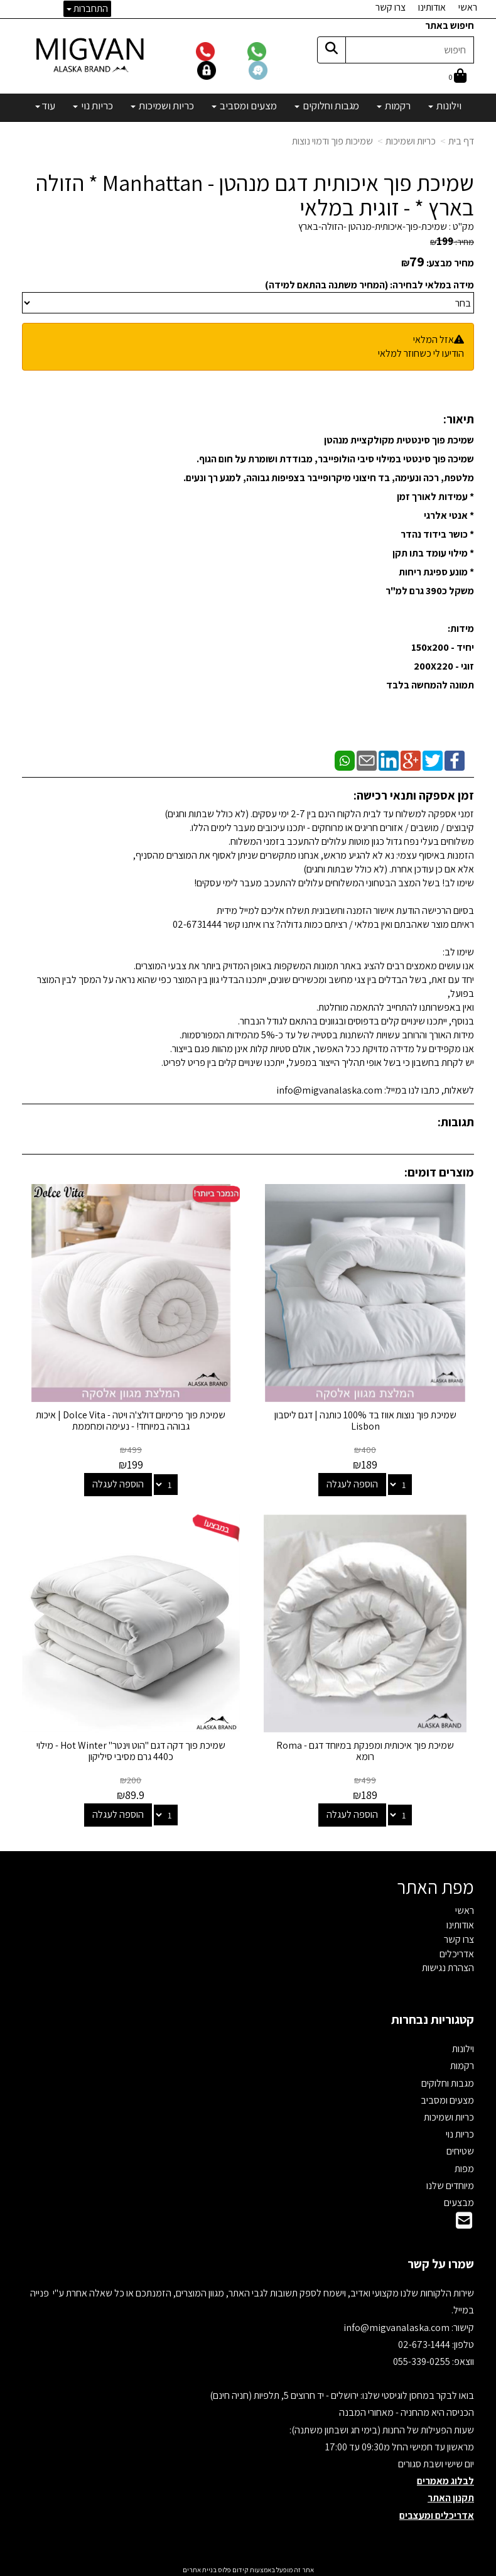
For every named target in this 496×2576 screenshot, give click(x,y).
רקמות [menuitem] (394, 105)
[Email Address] (464, 2221)
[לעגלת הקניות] (457, 76)
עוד (45, 105)
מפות (464, 2166)
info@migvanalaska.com (397, 2325)
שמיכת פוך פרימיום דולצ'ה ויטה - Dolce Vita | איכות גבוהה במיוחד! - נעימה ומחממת (130, 1419)
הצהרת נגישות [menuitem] (448, 1965)
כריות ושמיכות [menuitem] (162, 105)
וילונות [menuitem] (444, 105)
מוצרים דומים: (439, 1172)
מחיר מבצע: (450, 262)
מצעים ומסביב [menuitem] (244, 105)
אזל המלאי (433, 339)
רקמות (462, 2063)
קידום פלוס (233, 2567)
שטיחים (460, 2149)
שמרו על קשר (440, 2261)
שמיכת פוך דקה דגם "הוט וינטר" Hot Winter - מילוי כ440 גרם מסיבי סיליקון (130, 1748)
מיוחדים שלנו (450, 2183)
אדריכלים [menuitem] (456, 1951)
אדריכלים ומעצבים (436, 2512)
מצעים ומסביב (447, 2097)
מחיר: (452, 241)
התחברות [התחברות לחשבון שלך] (87, 8)
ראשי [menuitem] (467, 7)
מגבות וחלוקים (447, 2080)
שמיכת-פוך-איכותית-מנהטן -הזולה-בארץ (372, 226)
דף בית (461, 141)
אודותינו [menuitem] (432, 7)
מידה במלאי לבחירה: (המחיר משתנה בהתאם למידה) (369, 284)
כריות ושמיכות (410, 141)
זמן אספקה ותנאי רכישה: (413, 795)
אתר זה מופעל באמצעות (248, 2567)
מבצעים (459, 2200)
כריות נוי (460, 2131)
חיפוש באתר (449, 25)
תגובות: (456, 1122)
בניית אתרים (200, 2567)
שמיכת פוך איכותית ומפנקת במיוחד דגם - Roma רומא (366, 1748)
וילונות (463, 2046)
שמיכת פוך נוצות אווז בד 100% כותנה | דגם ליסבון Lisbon (366, 1419)
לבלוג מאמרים (445, 2478)
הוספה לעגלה (353, 1482)
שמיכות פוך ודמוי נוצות (332, 141)
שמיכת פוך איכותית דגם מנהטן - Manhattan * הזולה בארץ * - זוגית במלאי (255, 195)
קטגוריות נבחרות (432, 2017)
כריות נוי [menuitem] (93, 105)
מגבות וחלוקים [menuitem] (326, 105)
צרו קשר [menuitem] (390, 7)
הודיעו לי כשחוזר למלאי (421, 353)
